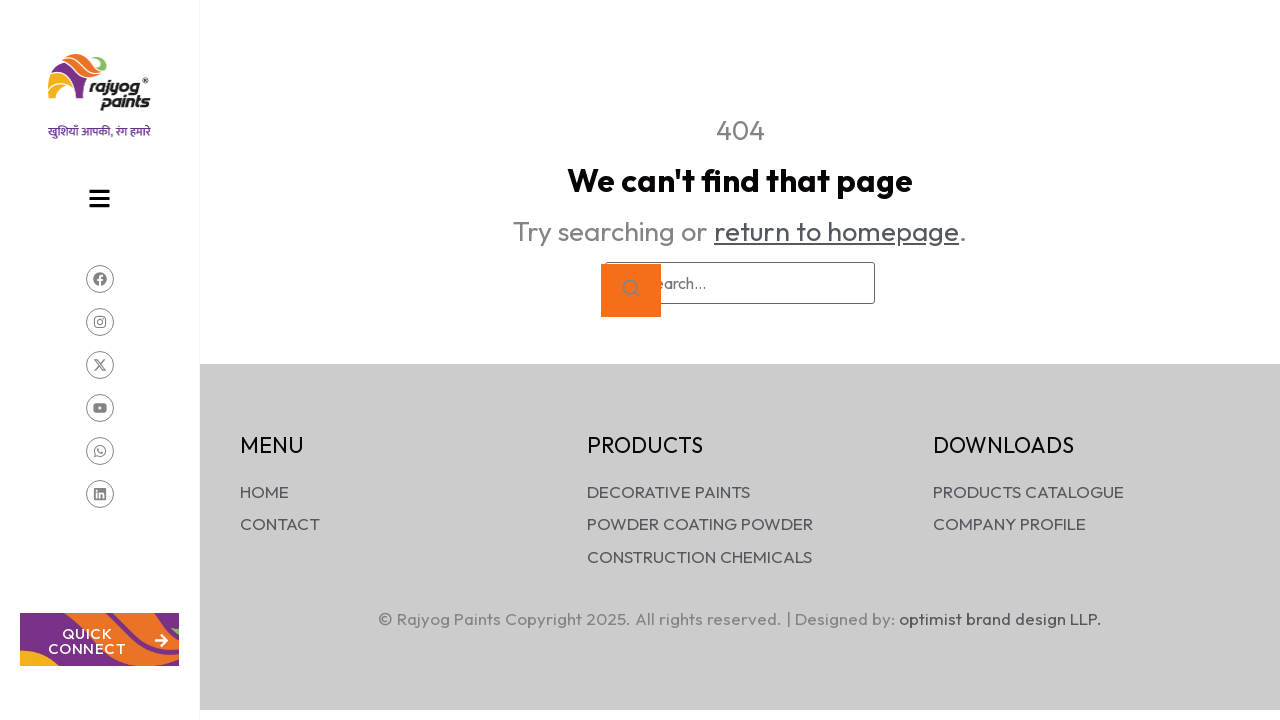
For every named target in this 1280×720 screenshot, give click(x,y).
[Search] (631, 291)
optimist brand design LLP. (1000, 618)
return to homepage (836, 231)
